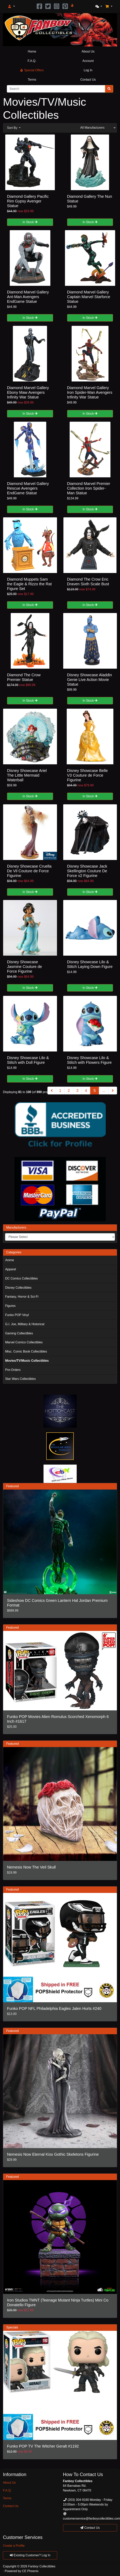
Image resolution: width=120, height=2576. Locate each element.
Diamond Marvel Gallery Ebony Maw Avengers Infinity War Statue (28, 392)
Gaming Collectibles (19, 1333)
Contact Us (88, 79)
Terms (32, 79)
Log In (88, 70)
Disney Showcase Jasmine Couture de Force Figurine (24, 966)
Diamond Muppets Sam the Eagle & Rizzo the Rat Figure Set (29, 584)
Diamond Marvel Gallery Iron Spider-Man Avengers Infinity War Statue (89, 392)
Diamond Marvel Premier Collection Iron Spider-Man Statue (88, 488)
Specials (12, 2327)
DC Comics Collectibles (21, 1278)
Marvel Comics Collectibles (24, 1342)
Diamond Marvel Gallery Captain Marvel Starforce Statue (88, 297)
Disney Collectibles (18, 1287)
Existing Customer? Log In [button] (30, 2555)
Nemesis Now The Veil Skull (31, 1867)
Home (32, 51)
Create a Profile (14, 2545)
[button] (11, 7)
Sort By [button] (12, 127)
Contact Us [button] (90, 2527)
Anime (9, 1260)
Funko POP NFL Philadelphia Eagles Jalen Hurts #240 (54, 2008)
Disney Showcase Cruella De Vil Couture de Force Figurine (29, 871)
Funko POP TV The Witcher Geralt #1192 (43, 2446)
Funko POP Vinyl (17, 1315)
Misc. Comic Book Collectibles (26, 1351)
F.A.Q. (32, 60)
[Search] (56, 89)
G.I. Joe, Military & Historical (24, 1324)
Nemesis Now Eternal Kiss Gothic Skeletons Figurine (53, 2154)
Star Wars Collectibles (20, 1378)
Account (88, 60)
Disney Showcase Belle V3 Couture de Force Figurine (87, 775)
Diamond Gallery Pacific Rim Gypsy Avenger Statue (28, 201)
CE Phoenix (30, 2571)
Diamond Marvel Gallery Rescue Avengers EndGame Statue (28, 488)
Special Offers (32, 70)
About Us (88, 51)
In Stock (30, 222)
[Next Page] (112, 1090)
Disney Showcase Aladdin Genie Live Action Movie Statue (89, 679)
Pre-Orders (12, 1369)
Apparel (10, 1269)
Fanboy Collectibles (41, 2566)
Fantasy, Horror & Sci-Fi (21, 1296)
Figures (10, 1305)
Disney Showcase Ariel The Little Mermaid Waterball (27, 775)
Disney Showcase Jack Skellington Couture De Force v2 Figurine (87, 871)
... (103, 1090)
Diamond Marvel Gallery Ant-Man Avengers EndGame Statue (28, 297)
